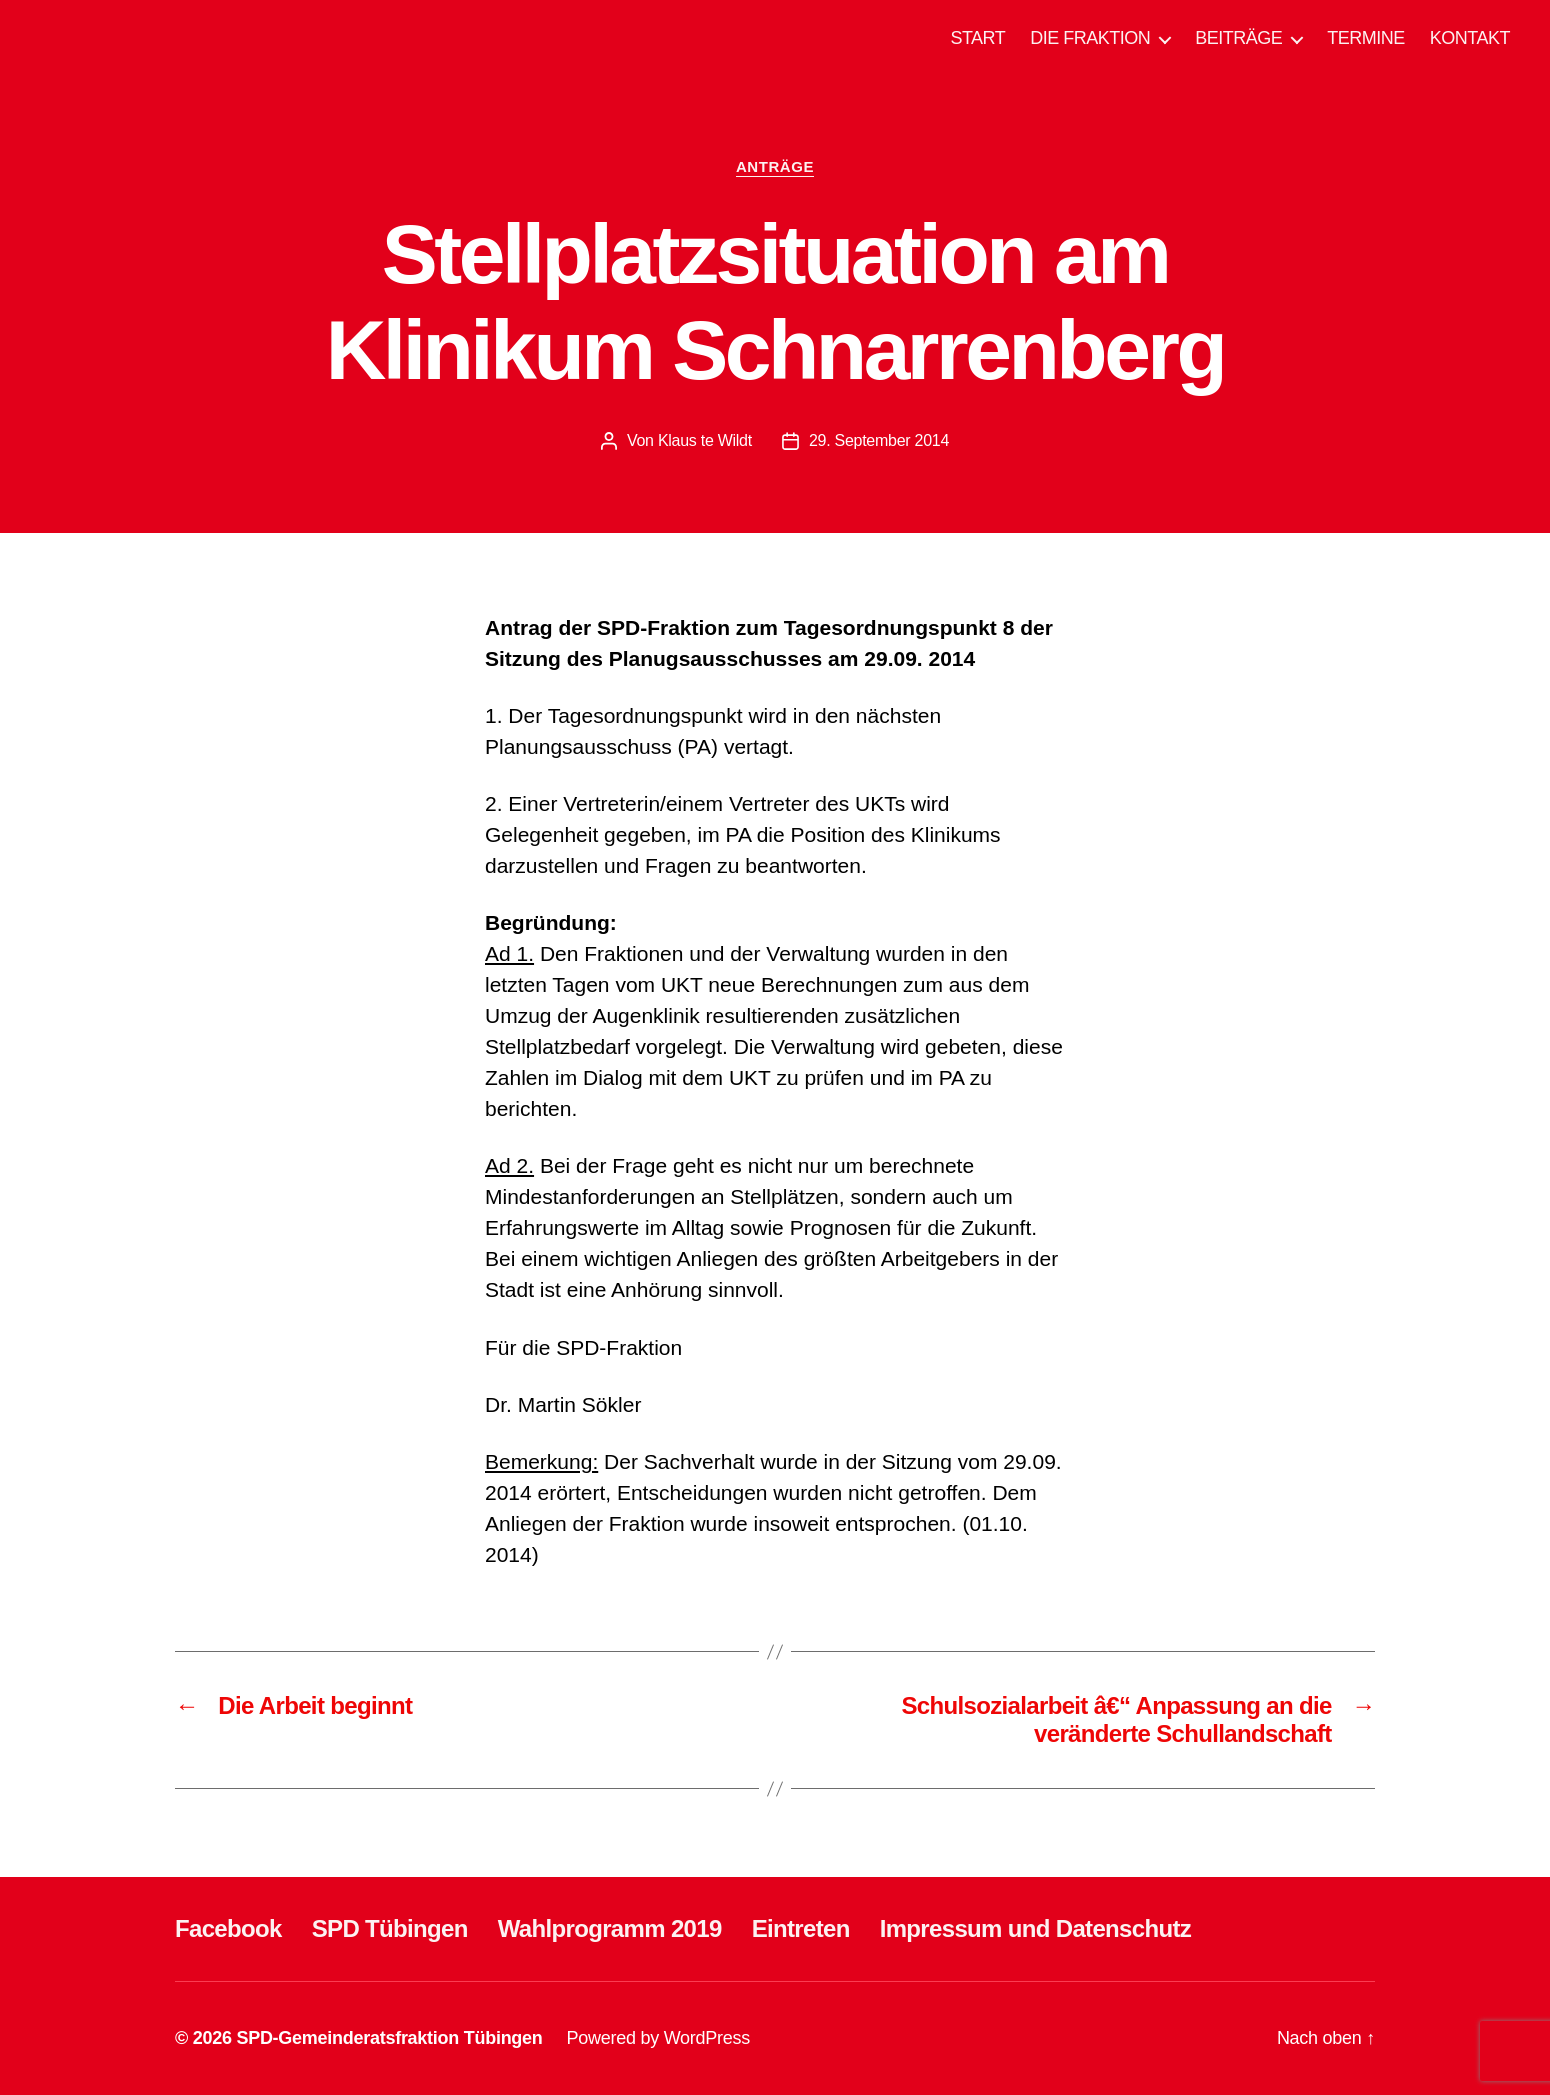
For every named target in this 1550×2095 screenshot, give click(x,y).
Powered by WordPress (658, 2038)
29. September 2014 (879, 440)
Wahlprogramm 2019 (610, 1928)
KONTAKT (1470, 38)
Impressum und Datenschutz (1035, 1928)
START (977, 38)
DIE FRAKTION (1090, 38)
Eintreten (801, 1928)
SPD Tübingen (390, 1928)
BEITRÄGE (1238, 38)
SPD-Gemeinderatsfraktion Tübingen (389, 2038)
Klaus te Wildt (705, 440)
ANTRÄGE (775, 166)
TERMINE (1366, 38)
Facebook (228, 1928)
